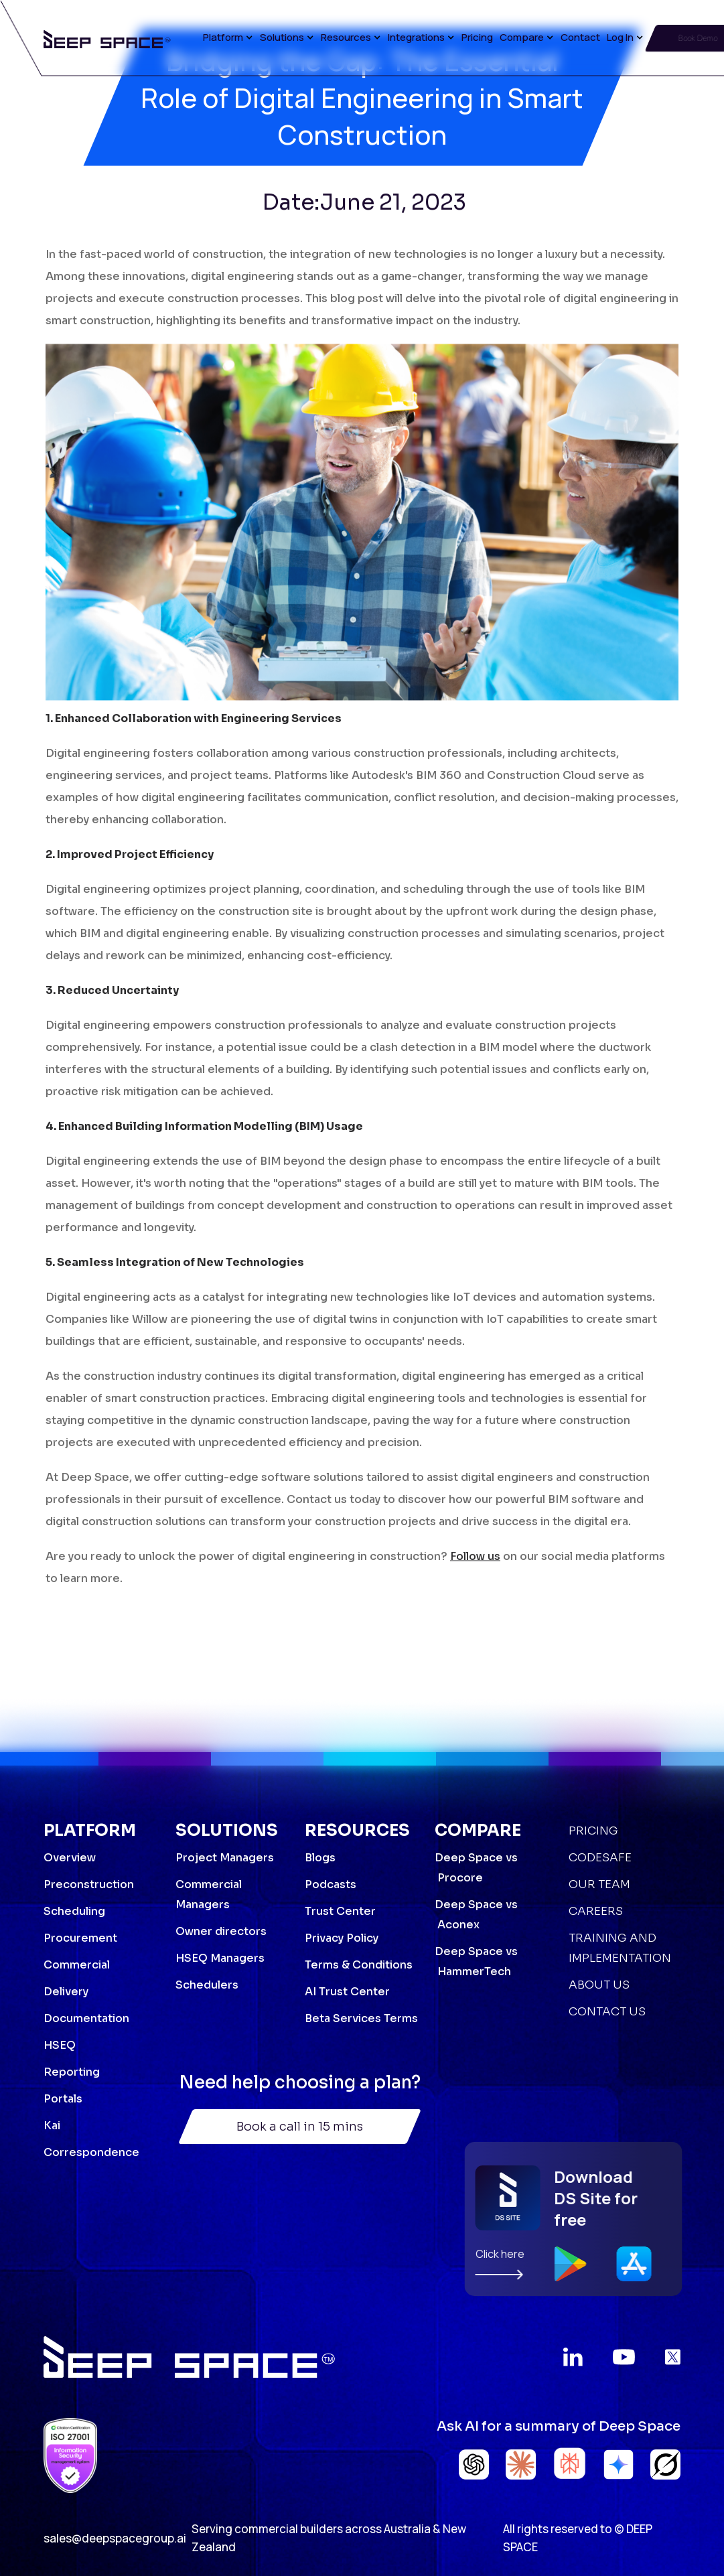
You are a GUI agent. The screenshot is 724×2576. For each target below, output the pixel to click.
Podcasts (330, 1884)
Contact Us (607, 2012)
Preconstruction (89, 1884)
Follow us (475, 1568)
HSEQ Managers (220, 1958)
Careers (596, 1911)
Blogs (320, 1858)
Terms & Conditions (359, 1965)
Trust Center (340, 1911)
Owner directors (221, 1931)
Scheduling (74, 1911)
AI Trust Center (347, 1992)
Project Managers (224, 1858)
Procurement (80, 1938)
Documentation (86, 2018)
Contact (580, 37)
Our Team (599, 1884)
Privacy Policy (341, 1938)
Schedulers (206, 1985)
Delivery (66, 1992)
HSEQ (60, 2045)
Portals (63, 2099)
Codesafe (600, 1858)
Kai (52, 2126)
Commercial (77, 1965)
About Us (599, 1985)
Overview (70, 1858)
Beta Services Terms (361, 2018)
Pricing (477, 37)
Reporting (72, 2072)
